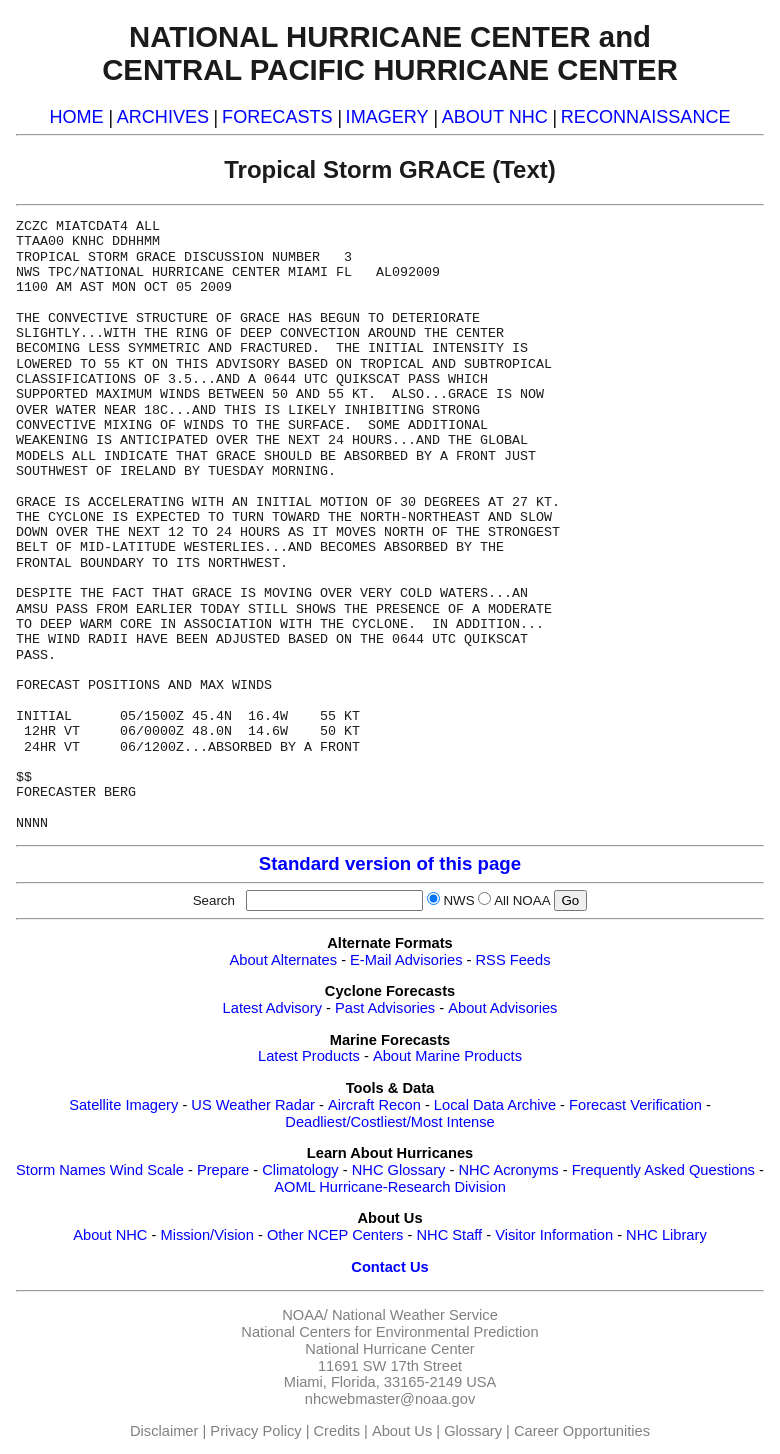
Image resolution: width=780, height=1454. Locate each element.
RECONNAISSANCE (646, 117)
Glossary (473, 1431)
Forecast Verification (635, 1105)
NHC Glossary (399, 1170)
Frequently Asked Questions (663, 1170)
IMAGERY (387, 117)
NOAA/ (305, 1315)
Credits (337, 1431)
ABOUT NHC (495, 117)
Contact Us (389, 1267)
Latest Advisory (272, 1008)
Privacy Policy (255, 1431)
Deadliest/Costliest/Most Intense (389, 1122)
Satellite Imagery (123, 1105)
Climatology (300, 1170)
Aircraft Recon (374, 1105)
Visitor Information (554, 1235)
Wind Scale (147, 1170)
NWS (458, 900)
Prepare (223, 1170)
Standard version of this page (390, 863)
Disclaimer (164, 1431)
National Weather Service (415, 1315)
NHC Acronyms (508, 1170)
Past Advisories (385, 1008)
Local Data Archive (495, 1105)
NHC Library (666, 1235)
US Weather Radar (253, 1105)
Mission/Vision (206, 1235)
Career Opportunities (582, 1431)
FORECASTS (277, 117)
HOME (76, 117)
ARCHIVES (163, 117)
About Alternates (284, 960)
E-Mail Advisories (406, 960)
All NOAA (522, 900)
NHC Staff (449, 1235)
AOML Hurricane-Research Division (390, 1187)
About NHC (110, 1235)
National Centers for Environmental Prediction (389, 1332)
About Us (402, 1431)
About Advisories (502, 1008)
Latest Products (309, 1056)
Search (218, 900)
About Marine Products (447, 1056)
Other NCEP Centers (335, 1235)
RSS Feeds (513, 960)
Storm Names (61, 1170)
